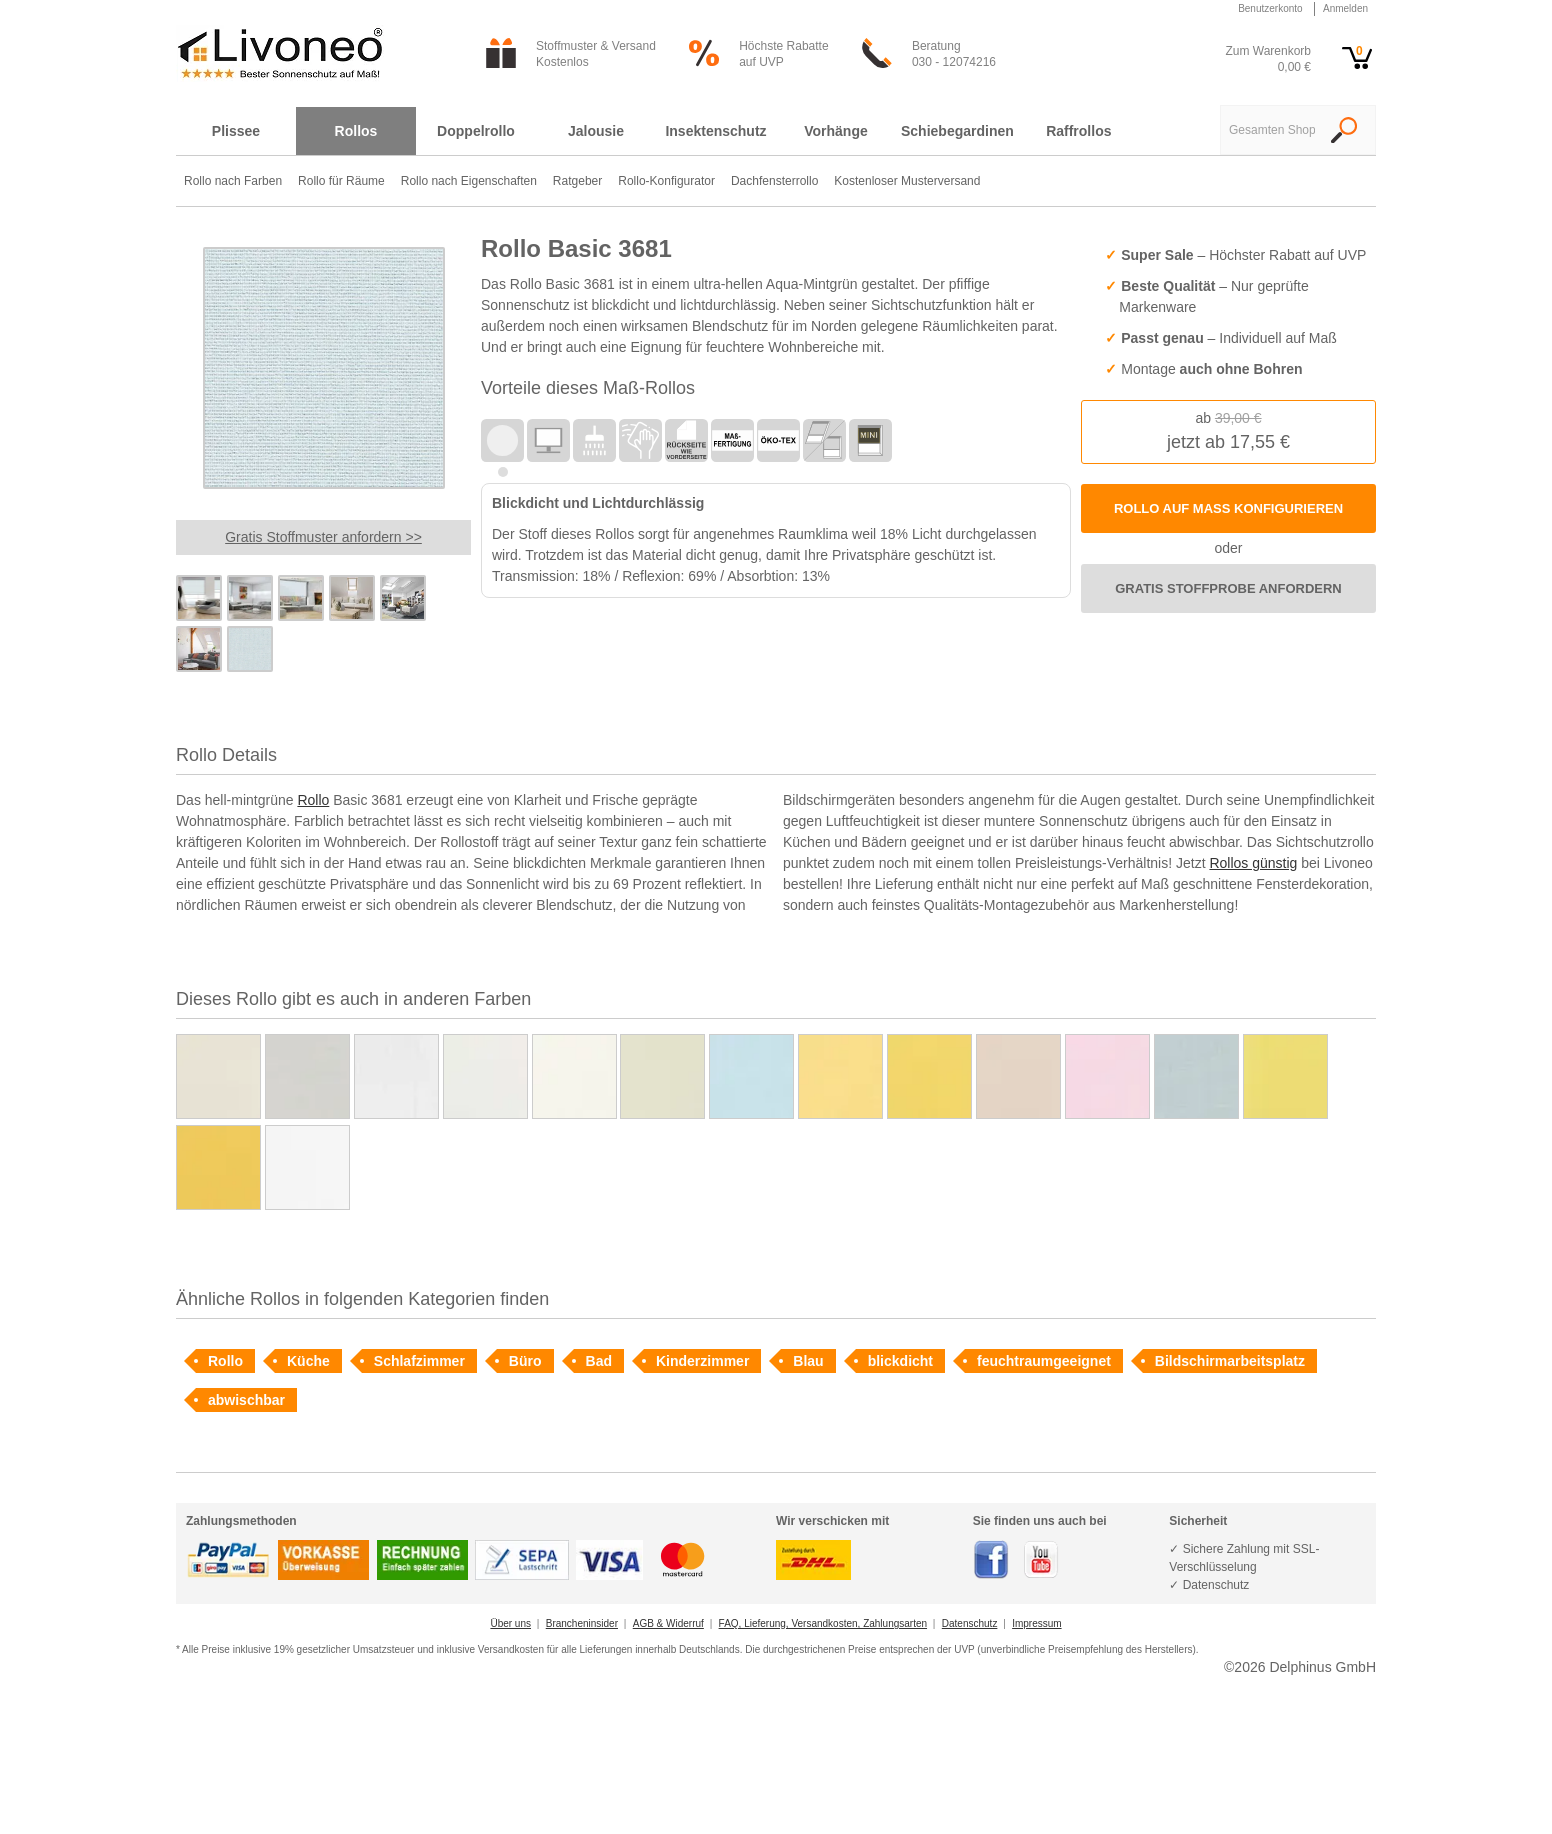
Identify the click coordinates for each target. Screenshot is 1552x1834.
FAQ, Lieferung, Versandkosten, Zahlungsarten (823, 1623)
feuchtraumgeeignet (1044, 1361)
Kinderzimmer (702, 1361)
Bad (599, 1361)
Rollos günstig (1253, 863)
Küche (308, 1361)
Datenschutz (970, 1623)
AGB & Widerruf (668, 1623)
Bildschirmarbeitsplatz (1230, 1361)
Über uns (510, 1623)
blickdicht (900, 1361)
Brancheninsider (582, 1623)
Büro (525, 1361)
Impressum (1036, 1623)
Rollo (313, 800)
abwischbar (246, 1400)
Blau (808, 1361)
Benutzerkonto (1270, 8)
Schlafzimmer (419, 1361)
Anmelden (1345, 8)
